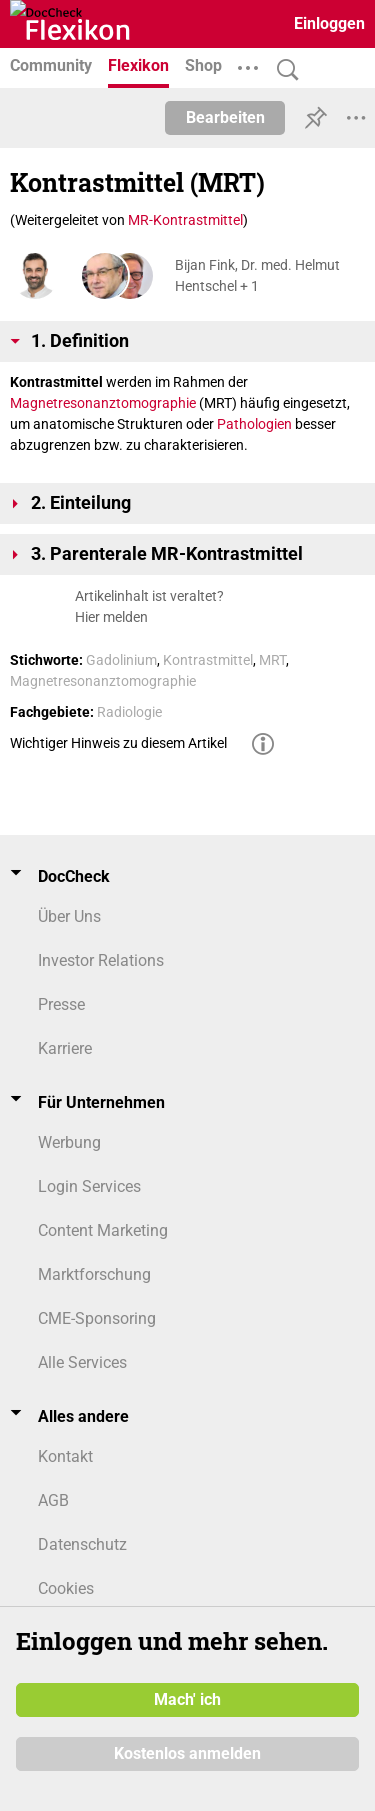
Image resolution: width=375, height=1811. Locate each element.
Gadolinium (121, 660)
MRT (272, 660)
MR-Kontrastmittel (185, 220)
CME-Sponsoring (97, 1318)
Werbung (69, 1142)
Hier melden (111, 617)
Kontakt (65, 1456)
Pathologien (254, 424)
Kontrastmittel (208, 660)
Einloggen (329, 23)
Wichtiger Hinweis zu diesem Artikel (118, 743)
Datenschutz (82, 1544)
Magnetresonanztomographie (103, 403)
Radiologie (129, 712)
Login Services (89, 1186)
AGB (53, 1500)
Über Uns (69, 916)
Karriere (65, 1048)
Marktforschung (94, 1274)
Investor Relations (101, 960)
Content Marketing (103, 1230)
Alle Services (82, 1362)
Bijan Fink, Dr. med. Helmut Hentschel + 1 (257, 275)
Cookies (66, 1588)
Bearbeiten (225, 117)
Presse (61, 1004)
